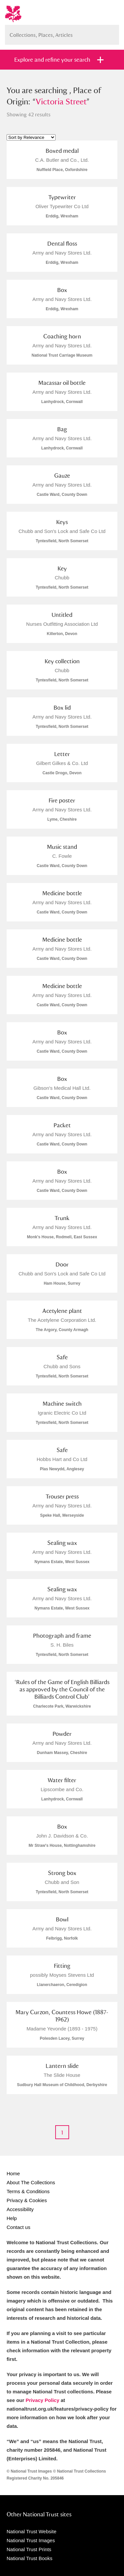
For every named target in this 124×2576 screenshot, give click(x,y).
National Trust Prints (29, 2549)
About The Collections (31, 2182)
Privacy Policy (43, 2400)
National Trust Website (32, 2531)
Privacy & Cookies (27, 2200)
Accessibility (20, 2209)
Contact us (18, 2227)
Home (13, 2173)
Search (111, 32)
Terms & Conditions (28, 2191)
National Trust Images (31, 2540)
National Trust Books (29, 2558)
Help (12, 2218)
